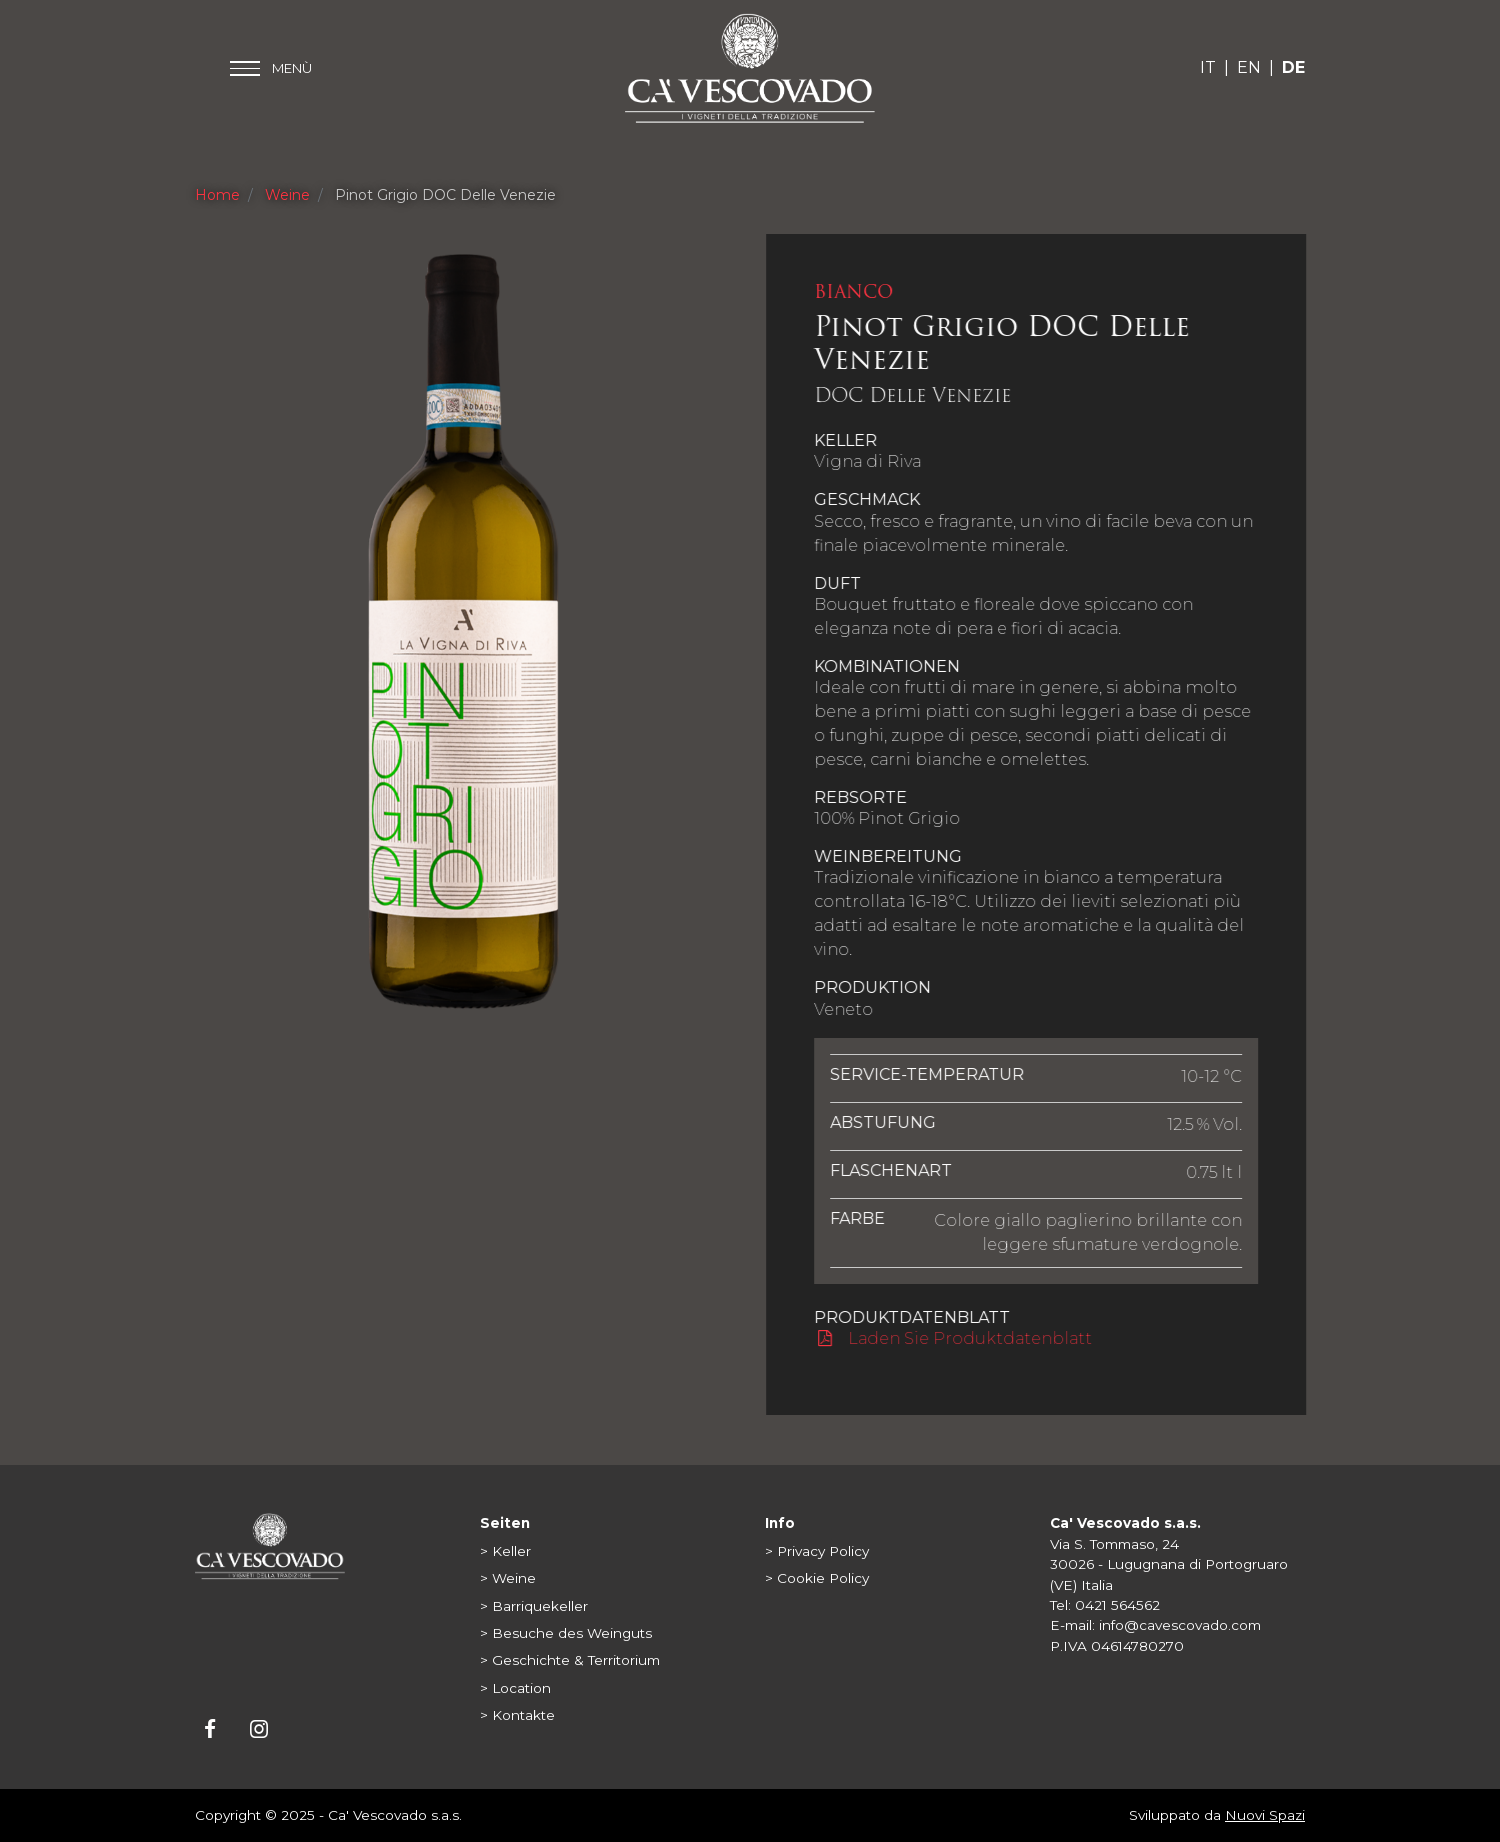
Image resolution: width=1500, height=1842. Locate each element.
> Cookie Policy (817, 1578)
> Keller (505, 1551)
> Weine (508, 1578)
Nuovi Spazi (1265, 1815)
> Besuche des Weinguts (566, 1633)
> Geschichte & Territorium (570, 1660)
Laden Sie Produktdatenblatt (955, 1338)
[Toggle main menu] (271, 68)
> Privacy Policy (817, 1551)
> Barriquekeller (534, 1606)
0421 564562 (1117, 1605)
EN (1249, 67)
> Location (515, 1688)
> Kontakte (517, 1715)
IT (1208, 67)
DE (1293, 67)
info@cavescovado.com (1180, 1625)
